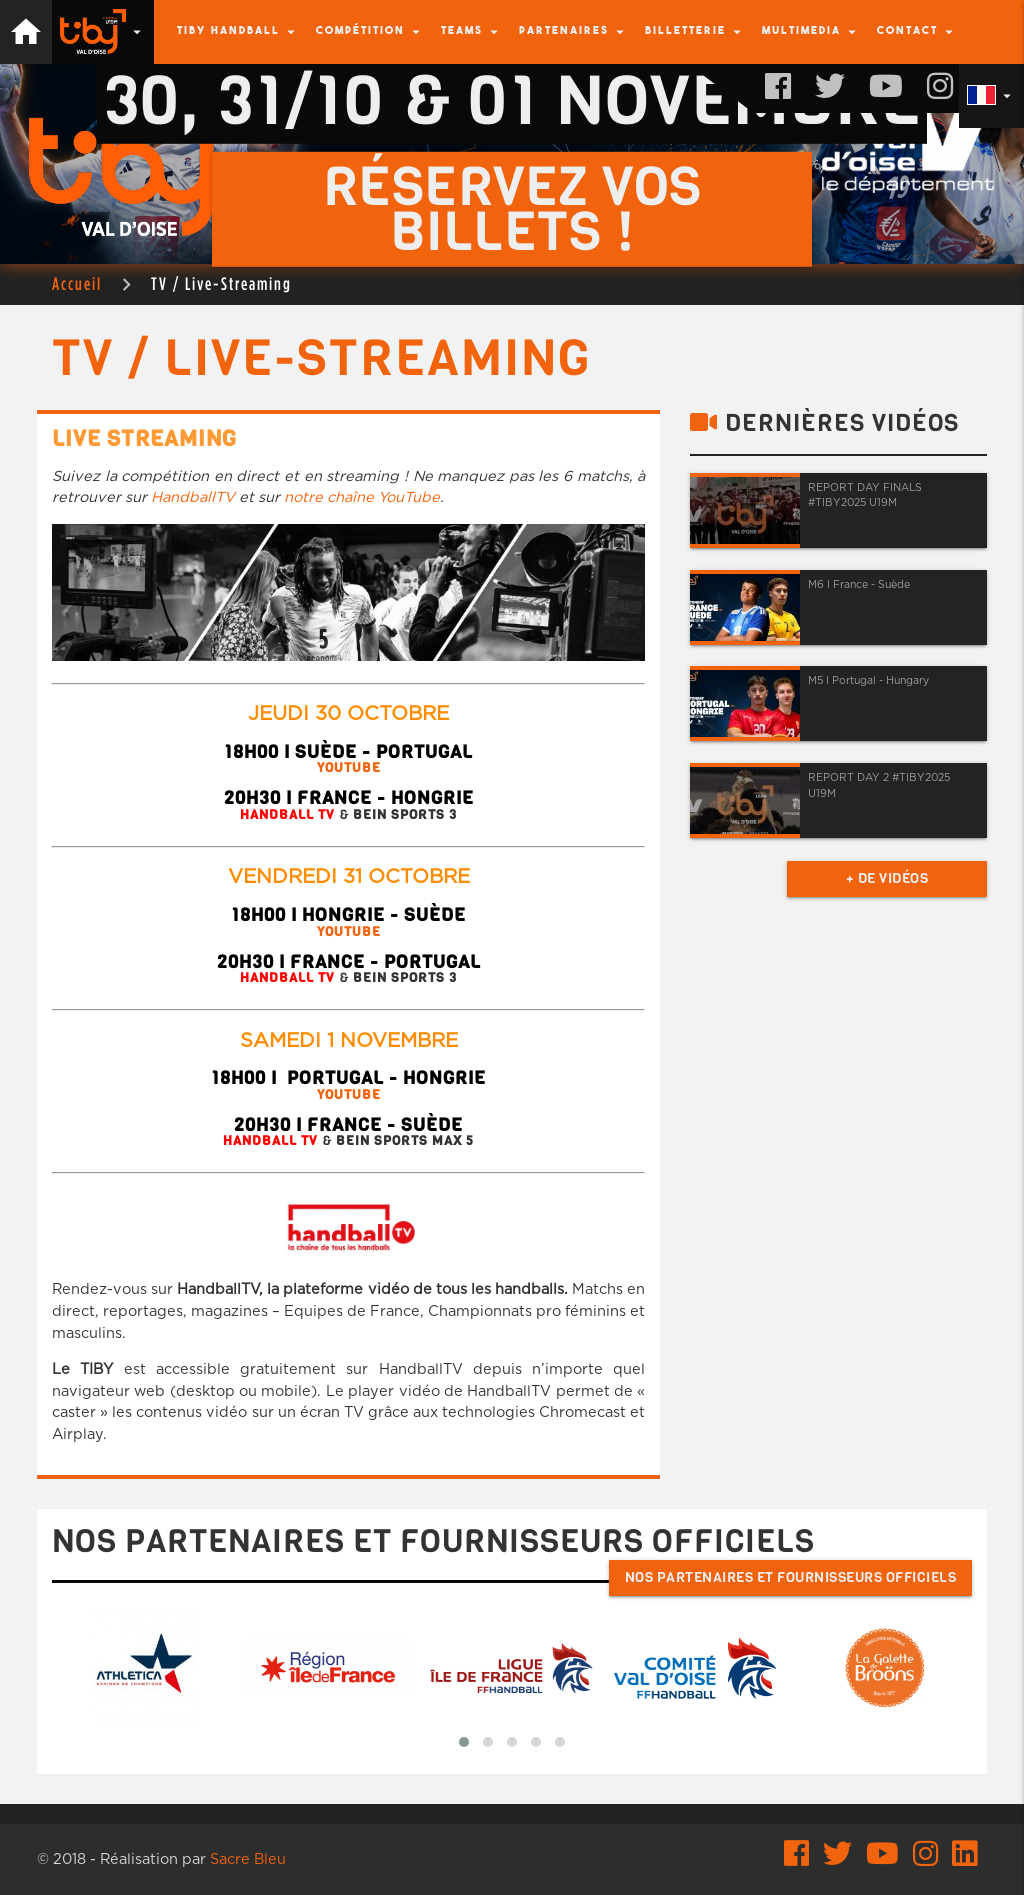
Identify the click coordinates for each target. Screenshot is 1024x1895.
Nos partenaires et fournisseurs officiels (791, 1577)
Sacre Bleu (248, 1859)
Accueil (77, 283)
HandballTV (193, 497)
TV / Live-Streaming (221, 283)
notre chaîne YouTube (362, 497)
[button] (464, 1742)
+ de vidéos (887, 878)
